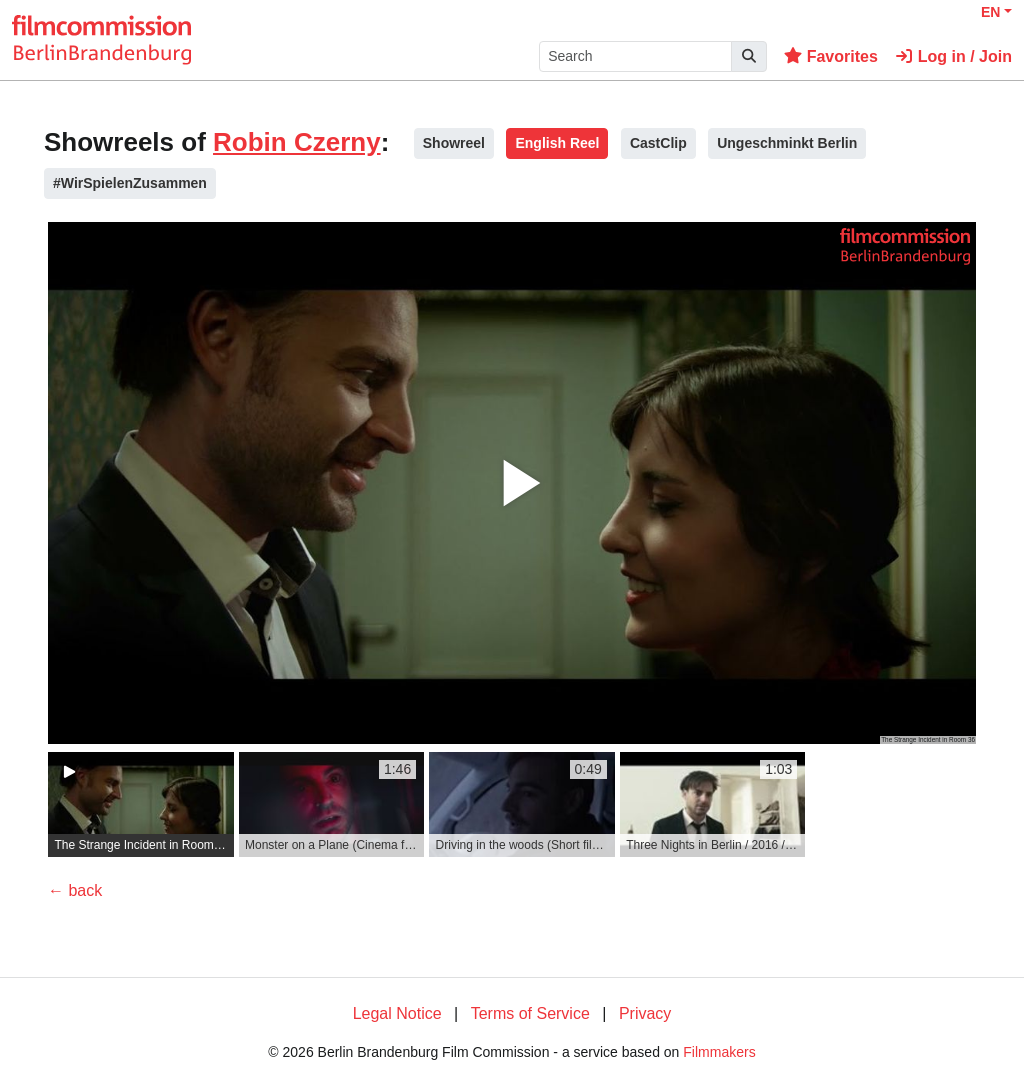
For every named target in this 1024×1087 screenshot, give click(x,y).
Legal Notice (397, 1013)
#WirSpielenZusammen (130, 183)
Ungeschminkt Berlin (787, 143)
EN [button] (990, 12)
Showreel (454, 143)
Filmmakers (719, 1052)
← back (75, 890)
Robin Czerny (297, 142)
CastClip (658, 143)
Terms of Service (530, 1013)
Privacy (645, 1013)
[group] (141, 804)
